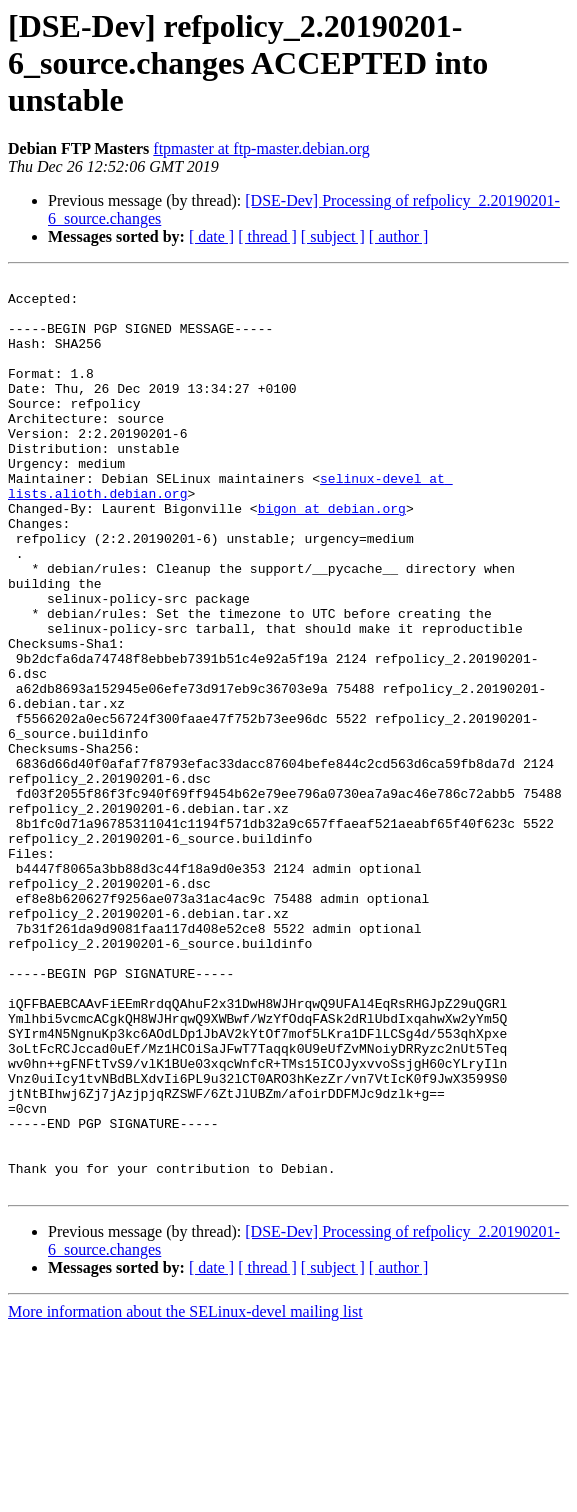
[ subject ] (333, 236)
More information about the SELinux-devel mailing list (185, 1494)
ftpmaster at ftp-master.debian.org (261, 148)
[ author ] (399, 236)
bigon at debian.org (332, 556)
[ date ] (211, 236)
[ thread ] (267, 236)
